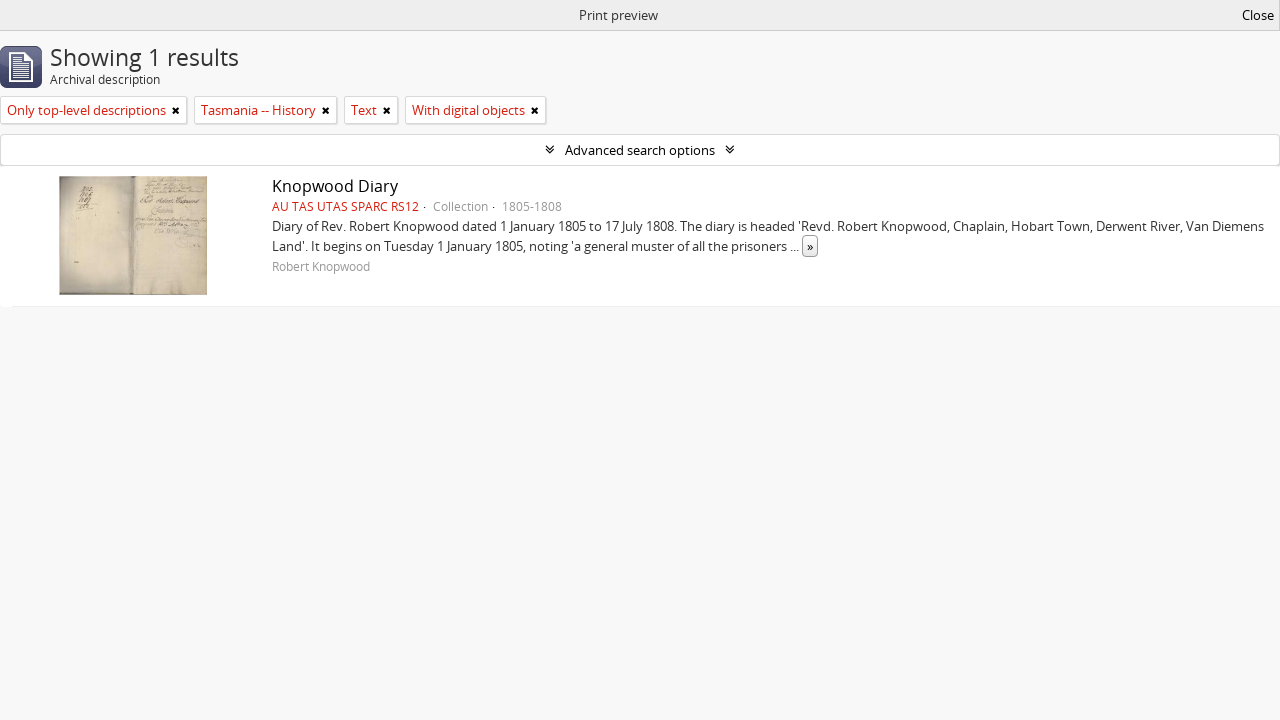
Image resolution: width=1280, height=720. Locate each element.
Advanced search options (640, 150)
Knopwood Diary (335, 186)
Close (1258, 15)
